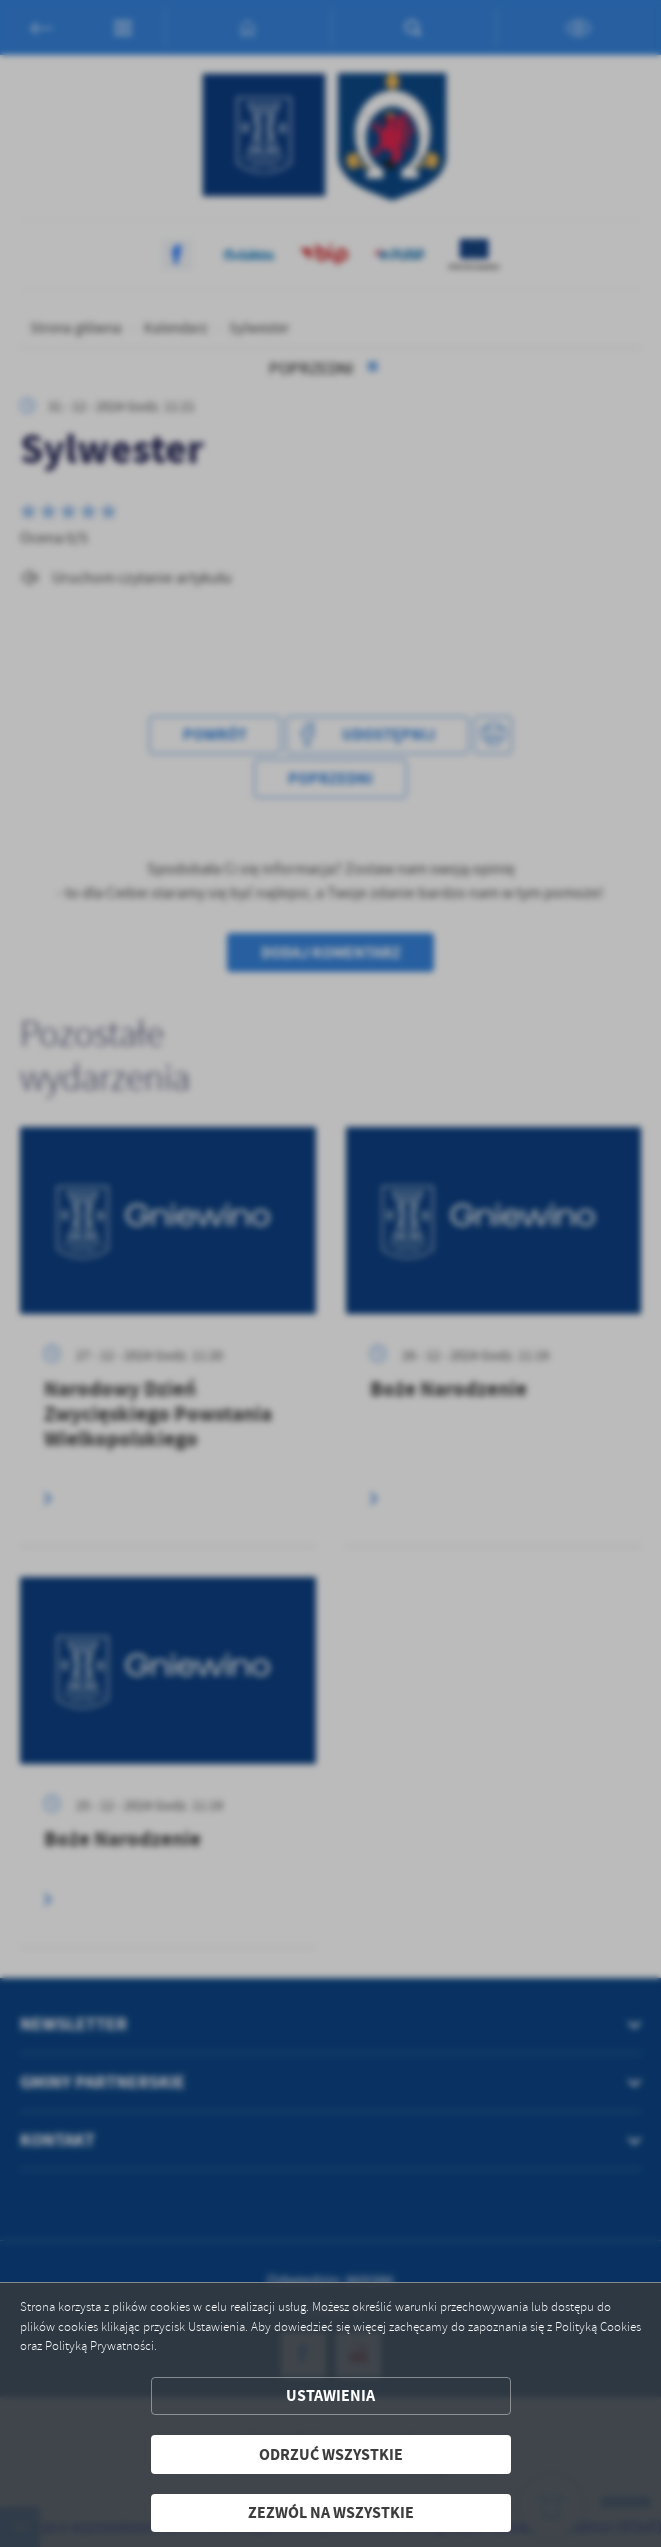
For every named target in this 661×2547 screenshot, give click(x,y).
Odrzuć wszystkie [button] (331, 2454)
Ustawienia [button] (330, 2395)
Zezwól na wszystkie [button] (331, 2512)
